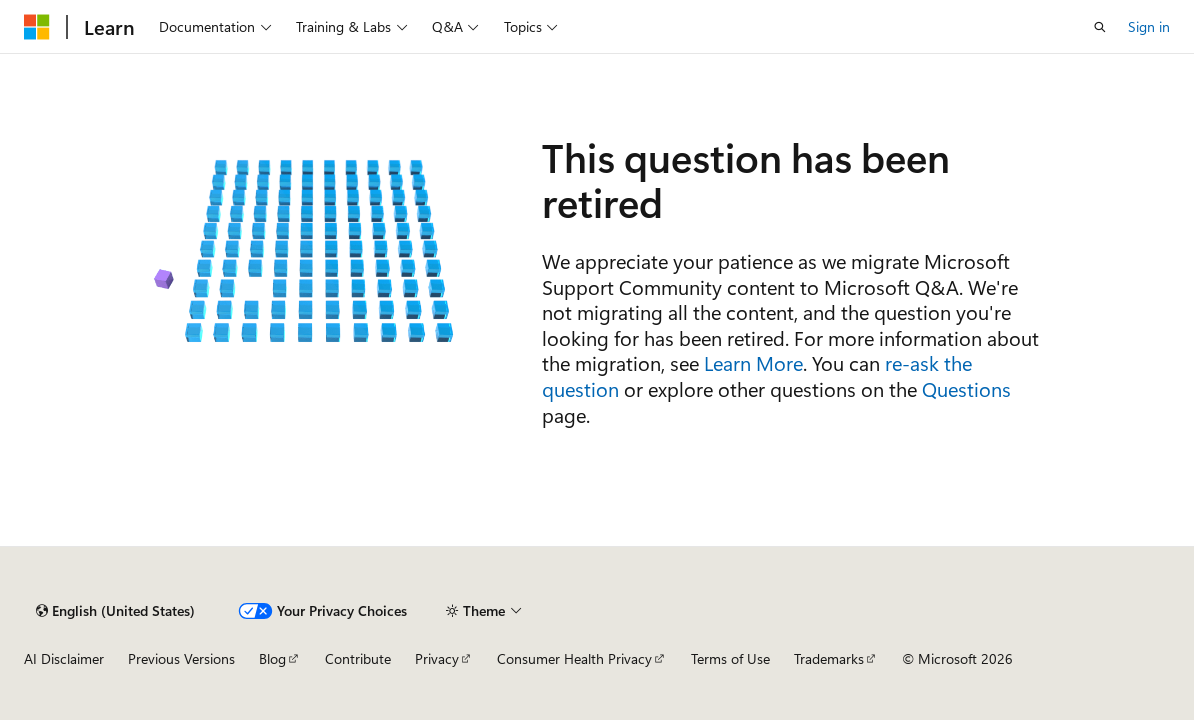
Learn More (753, 362)
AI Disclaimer (64, 658)
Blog (272, 658)
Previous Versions (181, 658)
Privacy (437, 658)
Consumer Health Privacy (574, 658)
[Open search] (1100, 27)
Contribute (358, 658)
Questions (966, 388)
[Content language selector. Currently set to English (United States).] (115, 611)
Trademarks (829, 658)
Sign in (1149, 26)
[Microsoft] (37, 27)
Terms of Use (730, 658)
